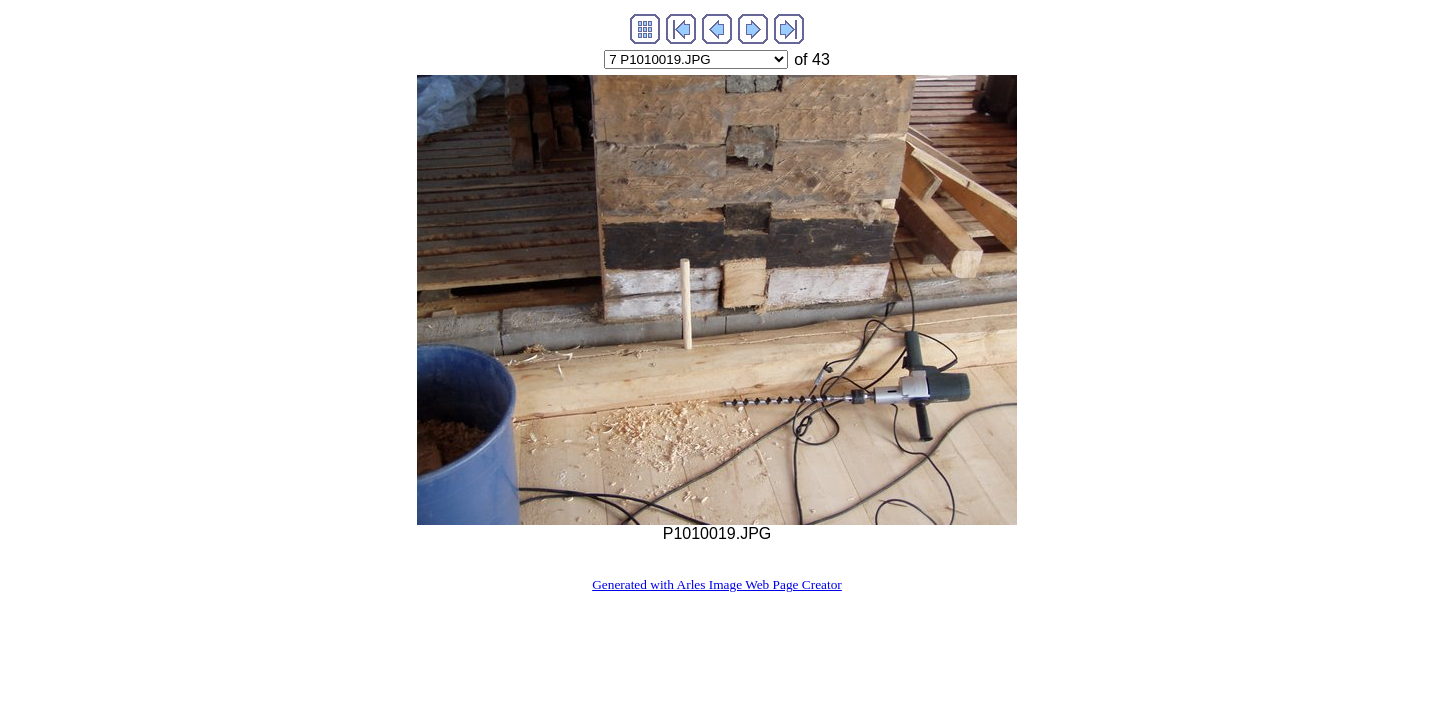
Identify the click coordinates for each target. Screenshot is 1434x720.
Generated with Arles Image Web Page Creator (717, 584)
